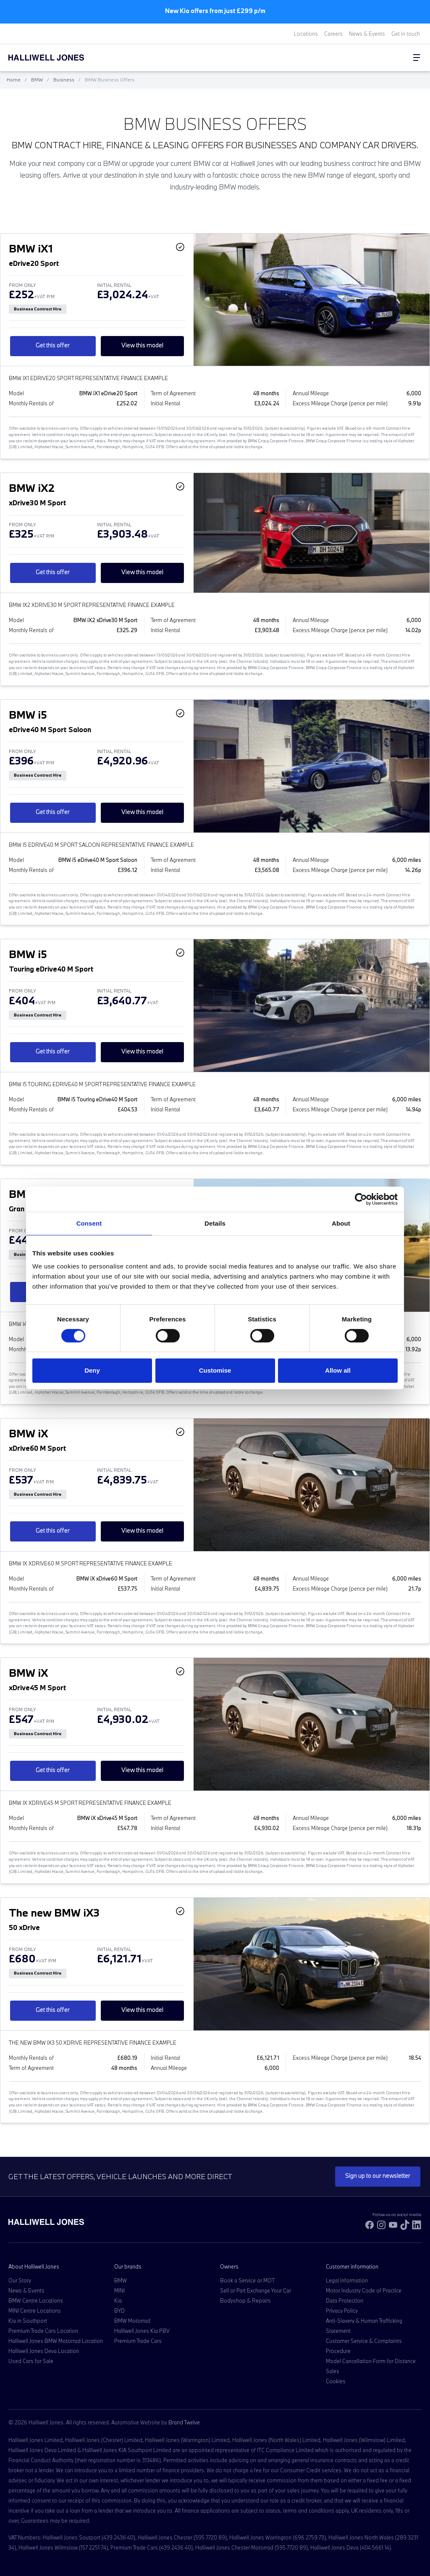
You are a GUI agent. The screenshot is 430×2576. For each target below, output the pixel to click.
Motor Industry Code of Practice (363, 2290)
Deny (92, 1370)
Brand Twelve (184, 2422)
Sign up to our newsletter (377, 2175)
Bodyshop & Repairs (245, 2300)
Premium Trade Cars (138, 2340)
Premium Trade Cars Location (43, 2330)
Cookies (336, 2381)
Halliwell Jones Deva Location (43, 2351)
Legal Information (347, 2280)
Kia (118, 2300)
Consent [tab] (89, 1223)
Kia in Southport (27, 2320)
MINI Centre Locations (34, 2310)
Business (63, 79)
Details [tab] (215, 1223)
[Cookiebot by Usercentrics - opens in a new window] (361, 1199)
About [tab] (341, 1223)
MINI (119, 2290)
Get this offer (53, 345)
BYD (119, 2310)
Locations (306, 33)
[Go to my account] (392, 58)
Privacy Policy (342, 2310)
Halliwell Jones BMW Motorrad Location (55, 2340)
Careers (333, 33)
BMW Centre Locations (35, 2300)
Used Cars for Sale (30, 2361)
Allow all (338, 1370)
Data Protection (344, 2300)
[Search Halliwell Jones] (384, 57)
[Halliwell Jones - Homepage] (56, 57)
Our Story (19, 2280)
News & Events (367, 33)
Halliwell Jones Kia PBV (142, 2330)
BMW (37, 79)
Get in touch (405, 33)
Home (14, 79)
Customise (215, 1370)
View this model (142, 345)
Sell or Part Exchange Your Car (255, 2290)
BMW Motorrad (132, 2320)
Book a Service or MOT (247, 2280)
